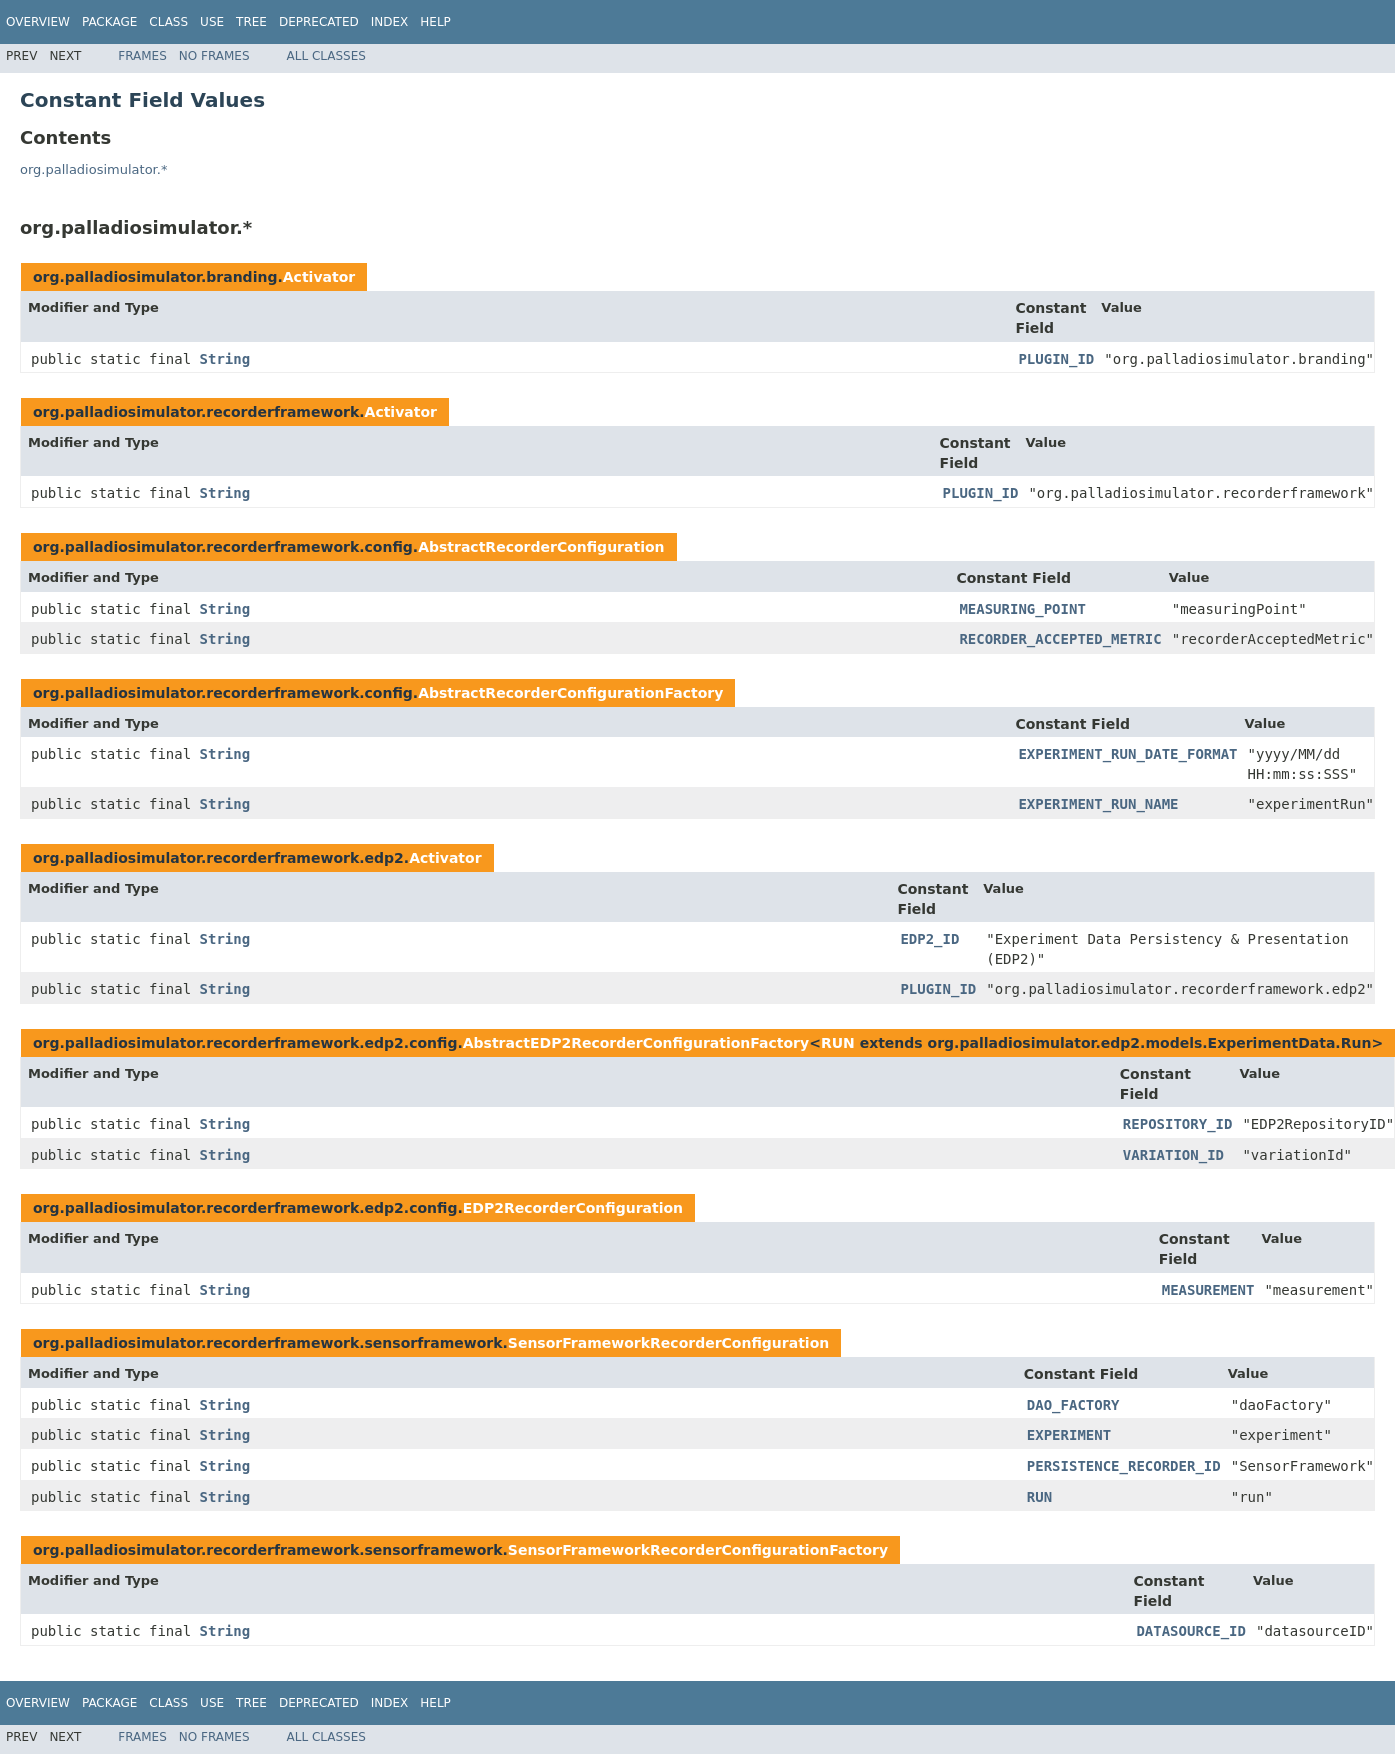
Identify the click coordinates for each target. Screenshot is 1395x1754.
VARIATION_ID (1173, 1155)
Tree (251, 22)
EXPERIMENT (1069, 1435)
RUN (838, 1043)
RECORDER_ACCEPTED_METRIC (1060, 639)
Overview (38, 22)
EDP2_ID (929, 939)
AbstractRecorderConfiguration (541, 547)
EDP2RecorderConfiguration (573, 1208)
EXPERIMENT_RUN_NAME (1098, 804)
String (225, 359)
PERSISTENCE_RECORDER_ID (1124, 1466)
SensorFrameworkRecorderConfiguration (668, 1343)
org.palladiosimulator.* (93, 169)
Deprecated (319, 22)
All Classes (326, 56)
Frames (142, 56)
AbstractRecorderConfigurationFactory (570, 693)
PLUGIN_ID (1056, 359)
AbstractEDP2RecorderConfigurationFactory (636, 1043)
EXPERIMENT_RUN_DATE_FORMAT (1127, 754)
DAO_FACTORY (1073, 1405)
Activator (319, 277)
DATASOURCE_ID (1191, 1631)
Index (390, 22)
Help (435, 22)
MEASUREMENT (1208, 1290)
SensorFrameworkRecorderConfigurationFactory (698, 1550)
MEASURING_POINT (1022, 609)
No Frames (214, 56)
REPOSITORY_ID (1178, 1124)
